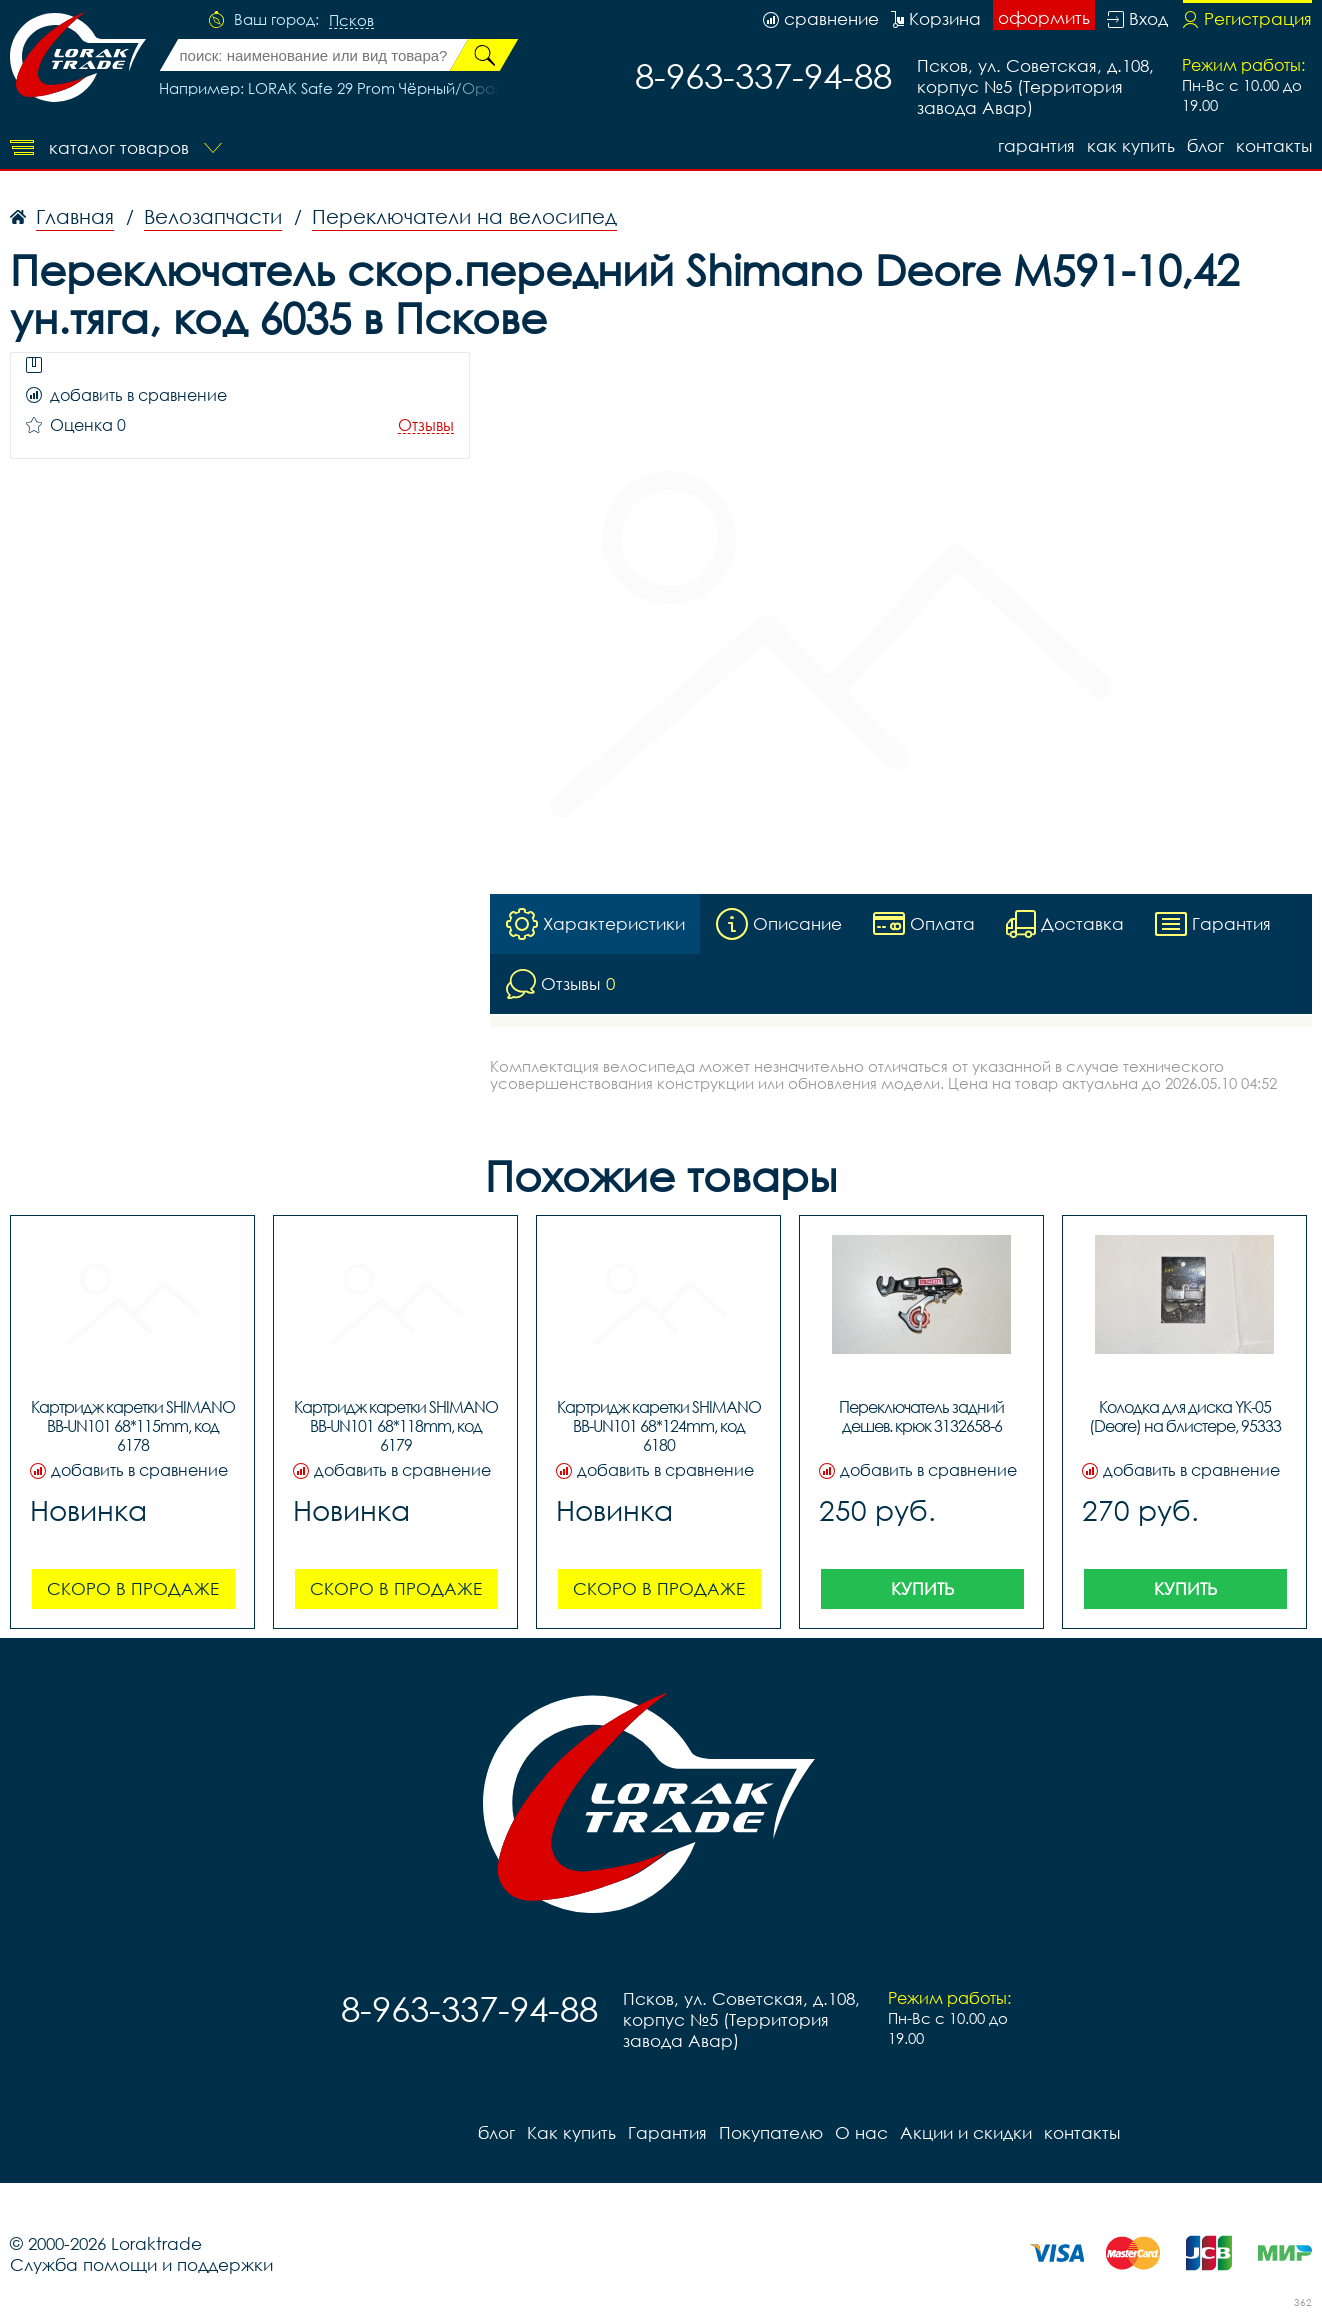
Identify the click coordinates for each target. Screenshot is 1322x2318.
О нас (861, 2133)
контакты (1274, 145)
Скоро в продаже (133, 1589)
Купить (922, 1589)
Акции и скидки (966, 2133)
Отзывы (426, 425)
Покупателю (771, 2133)
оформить (1044, 17)
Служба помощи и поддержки (141, 2265)
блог (1205, 145)
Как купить (1131, 145)
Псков (351, 21)
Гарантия (1036, 145)
